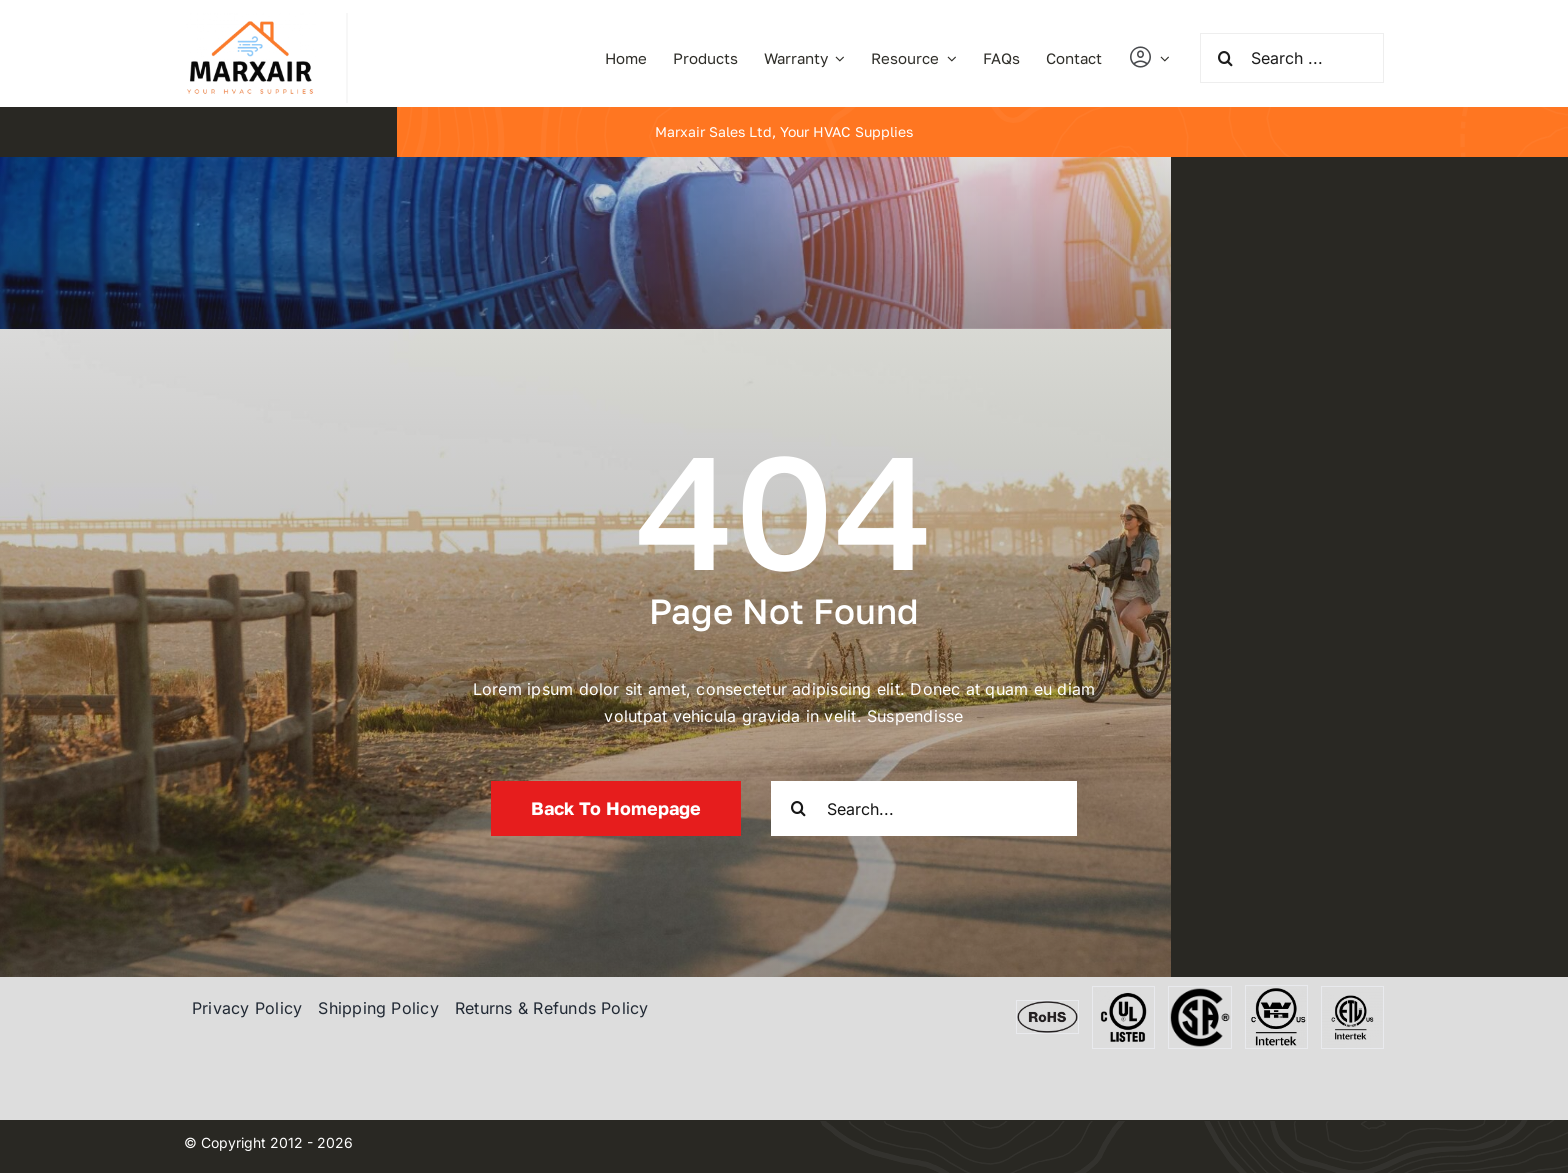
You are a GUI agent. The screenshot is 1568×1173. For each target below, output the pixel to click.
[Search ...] (1292, 58)
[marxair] (250, 21)
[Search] (1225, 58)
